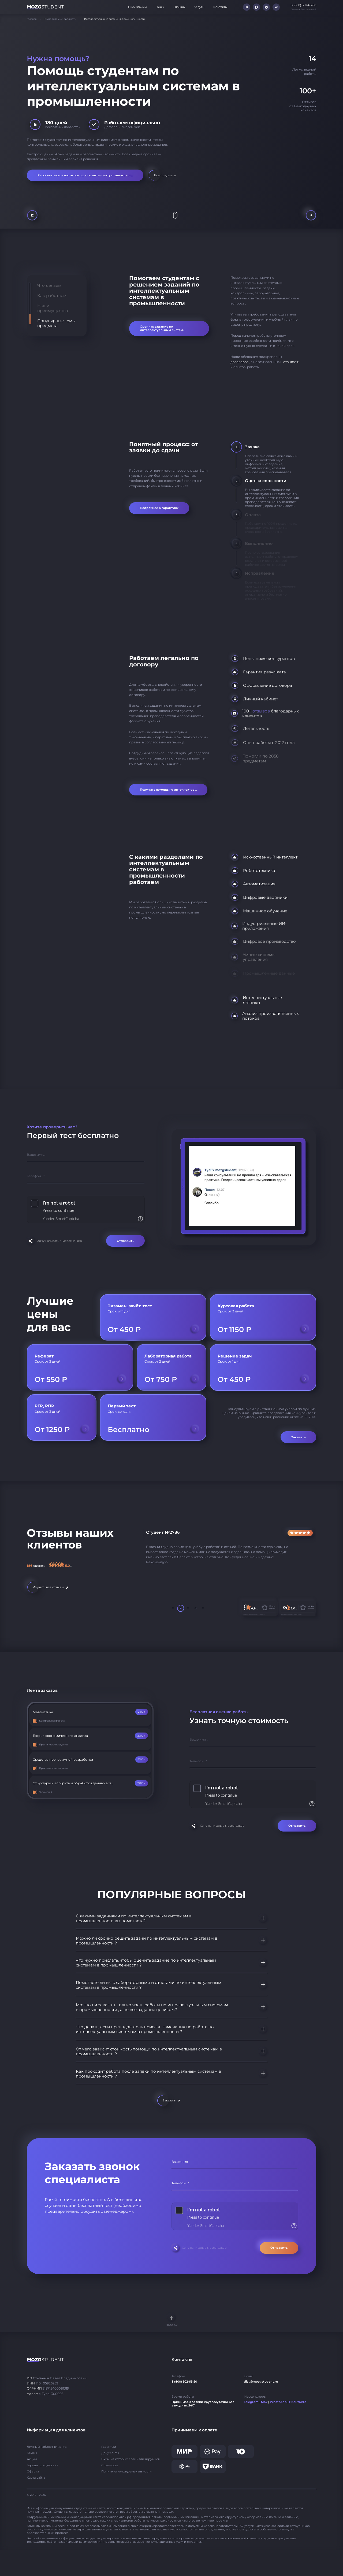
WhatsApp (278, 2402)
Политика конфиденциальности (126, 2471)
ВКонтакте (297, 2402)
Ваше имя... (36, 1155)
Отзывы (179, 7)
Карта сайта (36, 2477)
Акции (32, 2459)
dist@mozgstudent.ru (261, 2381)
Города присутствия (42, 2465)
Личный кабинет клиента (46, 2447)
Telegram (251, 2402)
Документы (110, 2453)
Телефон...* (36, 1176)
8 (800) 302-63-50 (184, 2381)
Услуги (199, 7)
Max (264, 2402)
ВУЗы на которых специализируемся (130, 2459)
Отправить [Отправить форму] (125, 1241)
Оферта (33, 2471)
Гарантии (108, 2447)
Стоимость (109, 2465)
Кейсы (32, 2453)
